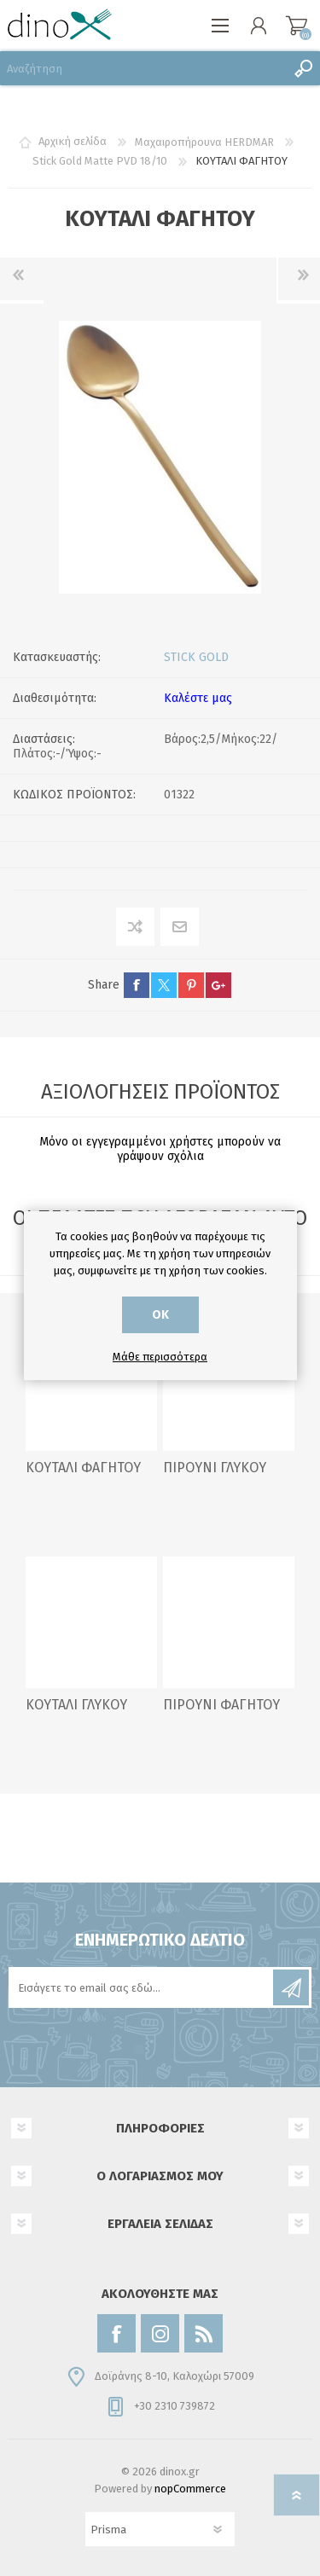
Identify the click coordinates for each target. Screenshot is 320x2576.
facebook (136, 985)
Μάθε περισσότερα (160, 1356)
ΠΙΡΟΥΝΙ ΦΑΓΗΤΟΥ (221, 1705)
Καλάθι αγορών (296, 25)
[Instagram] (160, 2333)
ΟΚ (160, 1315)
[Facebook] (116, 2333)
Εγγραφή (291, 1987)
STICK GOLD (196, 657)
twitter (164, 985)
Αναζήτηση (303, 68)
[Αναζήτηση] (143, 68)
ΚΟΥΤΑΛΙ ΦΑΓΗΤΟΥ (83, 1467)
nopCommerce (190, 2488)
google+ (218, 985)
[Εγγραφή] (142, 1987)
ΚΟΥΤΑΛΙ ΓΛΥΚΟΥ (76, 1705)
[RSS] (203, 2333)
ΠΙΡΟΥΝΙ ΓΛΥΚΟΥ (214, 1467)
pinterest (191, 985)
